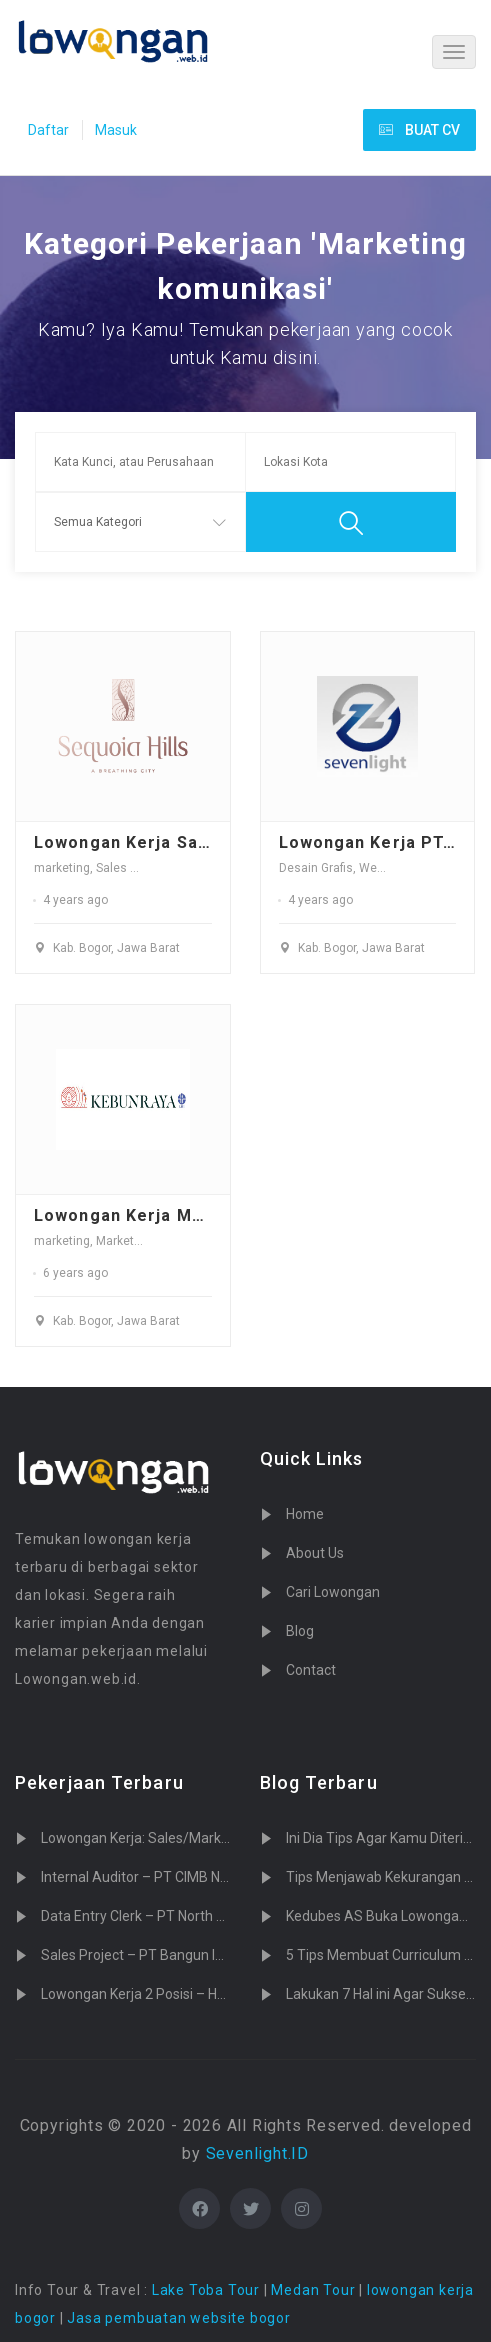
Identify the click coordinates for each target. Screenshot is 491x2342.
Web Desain (392, 868)
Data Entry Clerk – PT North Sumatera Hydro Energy (204, 1916)
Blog (300, 1631)
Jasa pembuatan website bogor (178, 2318)
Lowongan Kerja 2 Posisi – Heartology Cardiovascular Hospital (234, 1994)
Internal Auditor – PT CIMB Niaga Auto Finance (187, 1877)
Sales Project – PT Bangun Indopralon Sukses (184, 1955)
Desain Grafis (316, 868)
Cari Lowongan (333, 1592)
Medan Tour (313, 2290)
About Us (315, 1553)
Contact (311, 1670)
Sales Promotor (138, 868)
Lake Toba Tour (206, 2290)
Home (305, 1514)
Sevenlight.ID (257, 2153)
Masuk (116, 130)
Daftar (48, 130)
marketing (62, 868)
